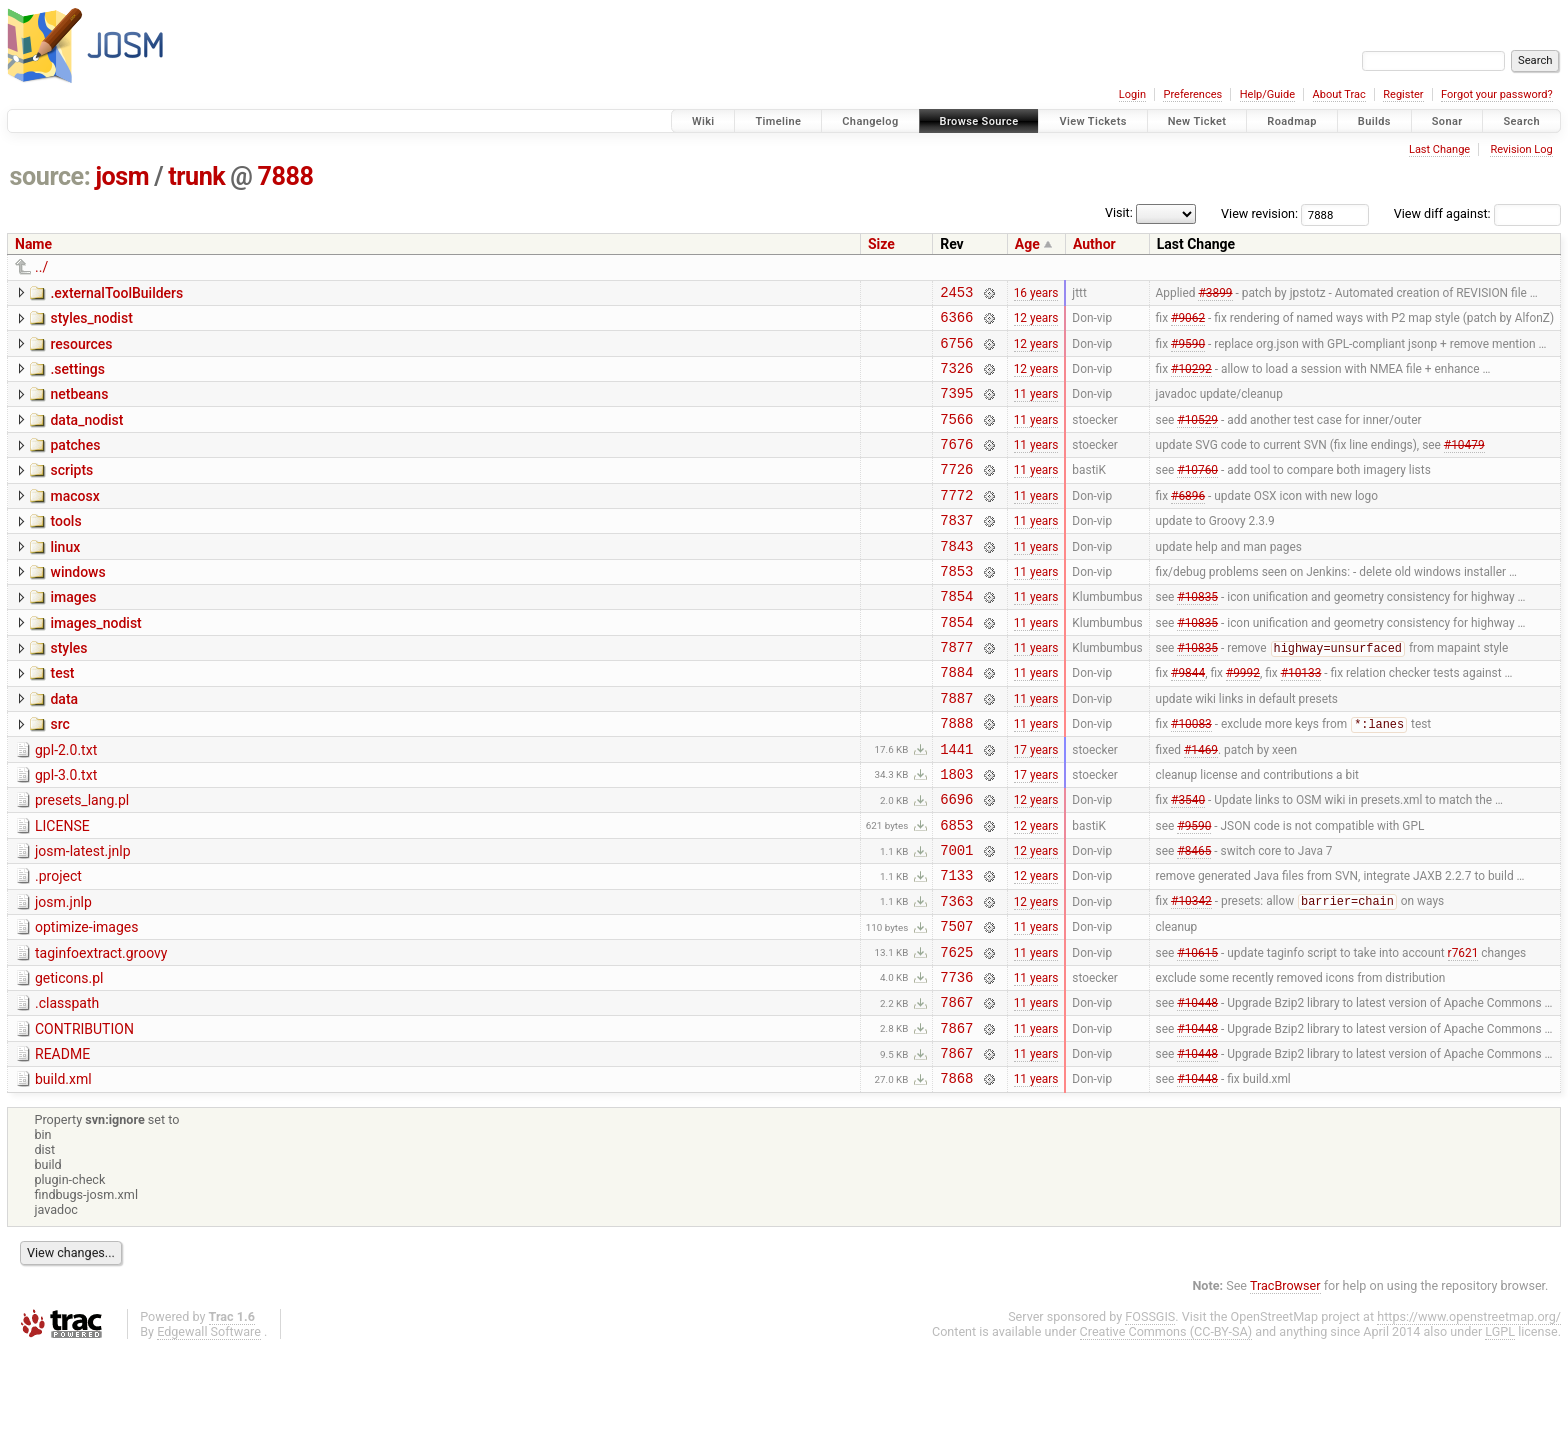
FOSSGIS (1150, 1412)
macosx (74, 520)
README (62, 1144)
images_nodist (95, 662)
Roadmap (1292, 121)
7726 (956, 492)
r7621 (1463, 1032)
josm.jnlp (63, 974)
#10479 (1464, 465)
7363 (956, 975)
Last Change (1439, 149)
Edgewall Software (209, 1427)
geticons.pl (69, 1059)
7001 (956, 918)
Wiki (703, 121)
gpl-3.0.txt (66, 832)
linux (65, 577)
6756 (956, 351)
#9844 (1188, 720)
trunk (196, 176)
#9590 (1188, 351)
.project (58, 945)
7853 (956, 606)
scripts (71, 491)
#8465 (1194, 919)
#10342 (1191, 976)
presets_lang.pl (82, 860)
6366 (956, 322)
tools (65, 548)
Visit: (1119, 212)
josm (122, 176)
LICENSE (62, 889)
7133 (956, 946)
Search (1521, 121)
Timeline (778, 121)
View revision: (1259, 213)
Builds (1374, 121)
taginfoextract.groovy (101, 1031)
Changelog (870, 121)
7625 (956, 1032)
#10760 (1197, 493)
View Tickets (1092, 121)
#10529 (1197, 436)
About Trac (1339, 94)
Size (881, 244)
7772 (956, 521)
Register (1403, 94)
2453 (956, 294)
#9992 (1243, 720)
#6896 (1188, 521)
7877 (956, 691)
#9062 (1188, 323)
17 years (1036, 805)
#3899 (1215, 294)
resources (81, 350)
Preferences (1192, 94)
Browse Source (979, 121)
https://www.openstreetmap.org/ (1469, 1412)
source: (50, 176)
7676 (956, 464)
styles (68, 690)
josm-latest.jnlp (83, 917)
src (59, 775)
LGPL (1500, 1427)
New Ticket (1197, 121)
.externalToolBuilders (116, 293)
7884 (956, 719)
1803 (956, 833)
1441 (956, 805)
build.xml (63, 1172)
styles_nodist (91, 321)
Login (1132, 94)
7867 (956, 1088)
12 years (1036, 323)
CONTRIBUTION (84, 1116)
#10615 (1197, 1032)
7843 (956, 578)
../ (41, 267)
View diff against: (1477, 213)
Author (1094, 244)
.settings (77, 378)
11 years (1036, 408)
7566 (956, 436)
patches (75, 463)
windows (77, 605)
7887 (956, 748)
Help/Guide (1267, 94)
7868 (956, 1173)
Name (33, 244)
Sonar (1447, 121)
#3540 (1188, 862)
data (64, 747)
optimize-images (86, 1002)
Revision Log (1521, 149)
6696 (956, 861)
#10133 (1301, 720)
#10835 (1197, 635)
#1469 (1201, 805)
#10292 (1191, 379)
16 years (1036, 294)
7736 (956, 1060)
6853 (956, 890)
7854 (956, 634)
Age (1027, 244)
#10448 (1197, 1089)
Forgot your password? (1497, 94)
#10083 (1191, 778)
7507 (956, 1003)
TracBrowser (1285, 1381)
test (62, 718)
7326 (956, 379)
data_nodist (86, 435)
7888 (286, 176)
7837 (956, 549)
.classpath (67, 1087)
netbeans (79, 406)
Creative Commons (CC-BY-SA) (1166, 1427)
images (73, 633)
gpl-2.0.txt (66, 804)
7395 (956, 407)
